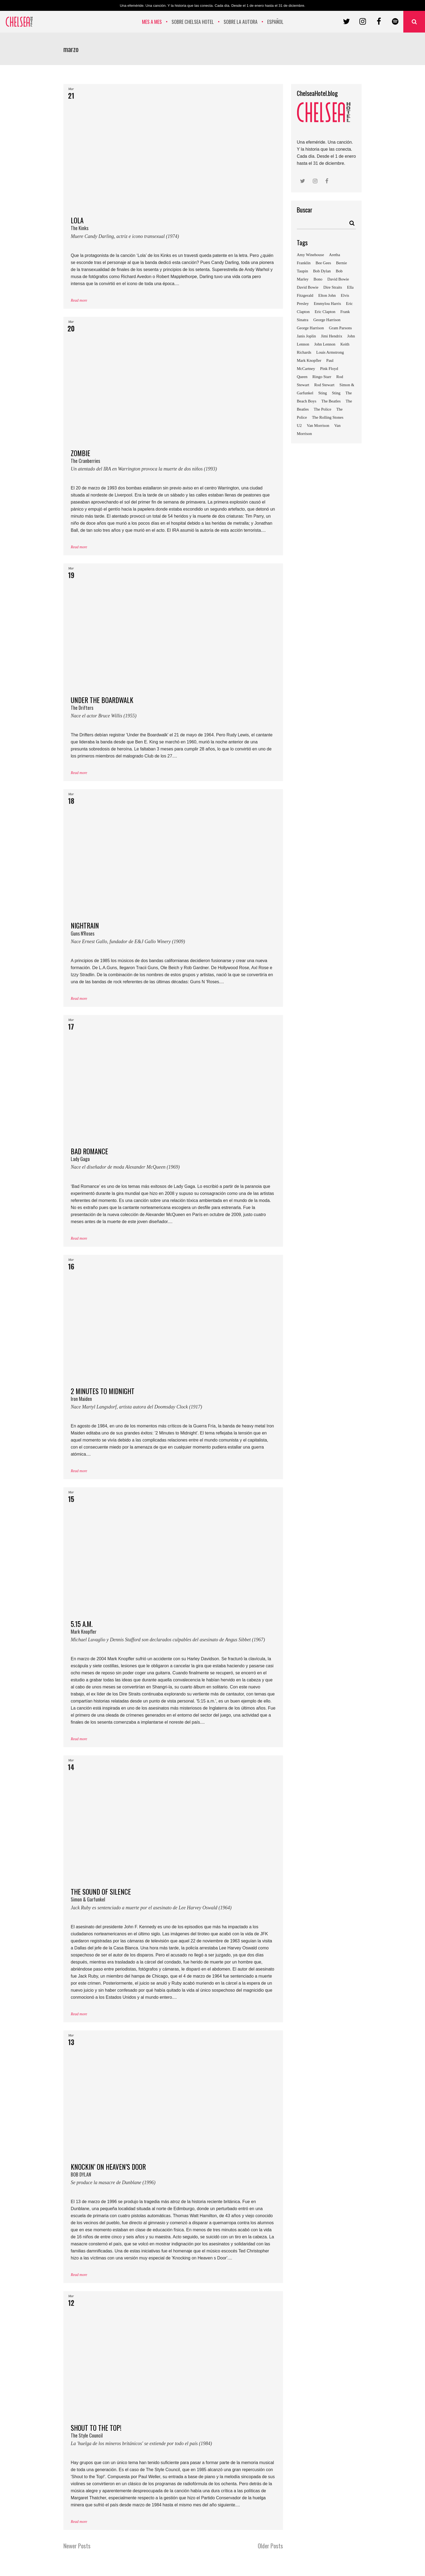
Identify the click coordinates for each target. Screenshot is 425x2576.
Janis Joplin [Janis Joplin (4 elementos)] (306, 336)
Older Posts (270, 2545)
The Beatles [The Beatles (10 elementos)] (331, 401)
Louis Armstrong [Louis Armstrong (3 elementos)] (330, 352)
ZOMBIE (173, 462)
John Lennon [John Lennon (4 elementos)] (324, 344)
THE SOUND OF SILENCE (173, 1901)
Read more (79, 300)
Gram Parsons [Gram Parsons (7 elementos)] (340, 328)
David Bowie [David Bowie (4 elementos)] (338, 279)
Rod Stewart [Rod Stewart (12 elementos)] (324, 385)
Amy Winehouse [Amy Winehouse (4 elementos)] (310, 255)
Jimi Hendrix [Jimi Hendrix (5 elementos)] (331, 336)
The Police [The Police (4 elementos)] (322, 409)
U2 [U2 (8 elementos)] (299, 425)
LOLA (173, 229)
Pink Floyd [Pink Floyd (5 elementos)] (329, 368)
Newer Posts (77, 2545)
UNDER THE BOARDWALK (173, 709)
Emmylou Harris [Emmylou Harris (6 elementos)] (327, 303)
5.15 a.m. (173, 1633)
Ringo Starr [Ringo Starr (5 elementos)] (322, 377)
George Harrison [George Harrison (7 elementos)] (310, 328)
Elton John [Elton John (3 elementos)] (327, 295)
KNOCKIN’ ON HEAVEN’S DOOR (173, 2176)
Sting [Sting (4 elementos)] (322, 393)
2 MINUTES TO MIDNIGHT (173, 1400)
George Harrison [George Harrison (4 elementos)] (326, 320)
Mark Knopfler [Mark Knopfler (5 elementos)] (309, 360)
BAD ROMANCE (173, 1160)
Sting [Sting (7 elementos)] (336, 393)
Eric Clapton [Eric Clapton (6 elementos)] (325, 311)
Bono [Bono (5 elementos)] (318, 279)
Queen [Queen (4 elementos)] (302, 377)
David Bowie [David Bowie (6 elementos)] (307, 287)
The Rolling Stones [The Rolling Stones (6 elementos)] (327, 417)
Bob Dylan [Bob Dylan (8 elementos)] (322, 271)
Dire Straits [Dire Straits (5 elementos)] (332, 287)
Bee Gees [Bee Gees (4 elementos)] (323, 263)
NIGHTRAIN (173, 934)
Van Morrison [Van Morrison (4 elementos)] (318, 425)
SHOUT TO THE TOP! (173, 2437)
